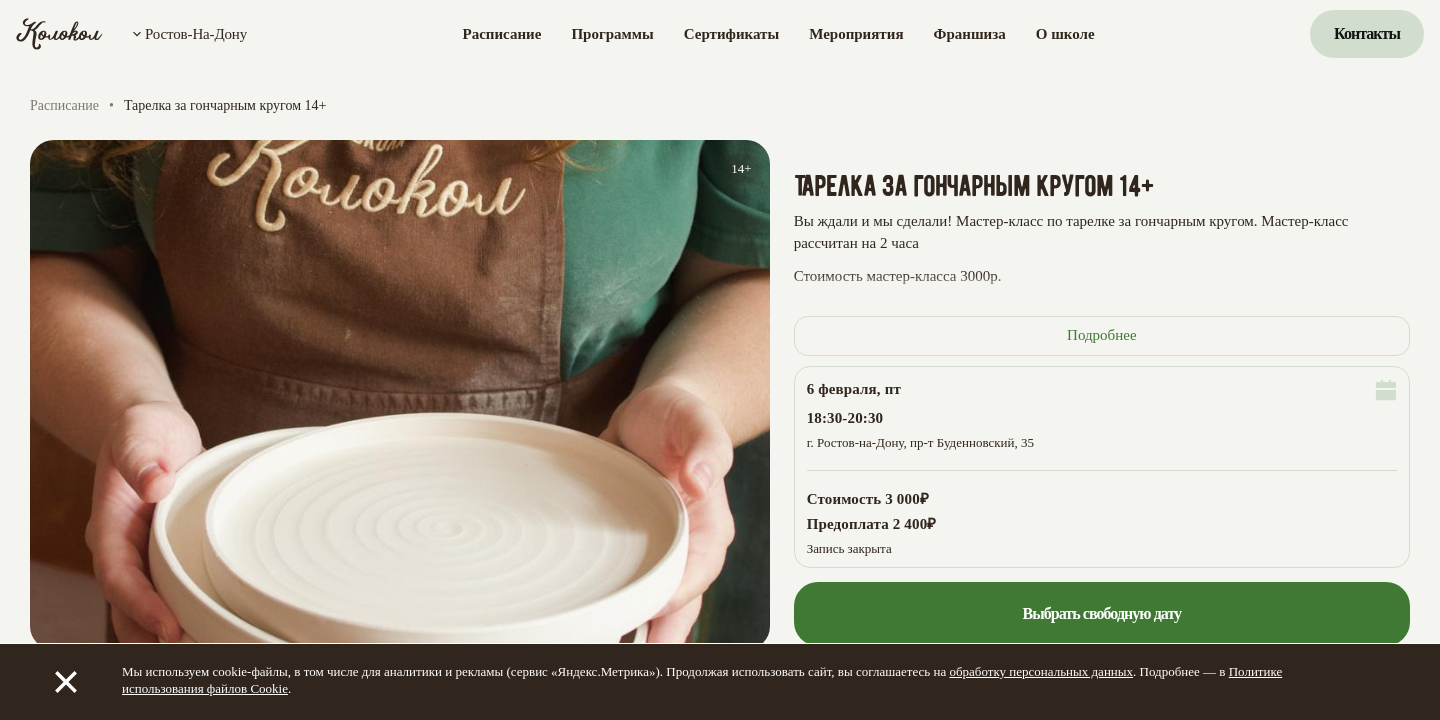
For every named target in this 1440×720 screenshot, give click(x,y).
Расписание (502, 34)
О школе (1065, 34)
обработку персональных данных (1041, 671)
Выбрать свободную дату (1101, 613)
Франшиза (970, 34)
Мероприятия (856, 34)
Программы (612, 34)
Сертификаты (731, 34)
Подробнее (1102, 335)
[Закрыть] (66, 682)
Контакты (1367, 33)
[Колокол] (59, 34)
